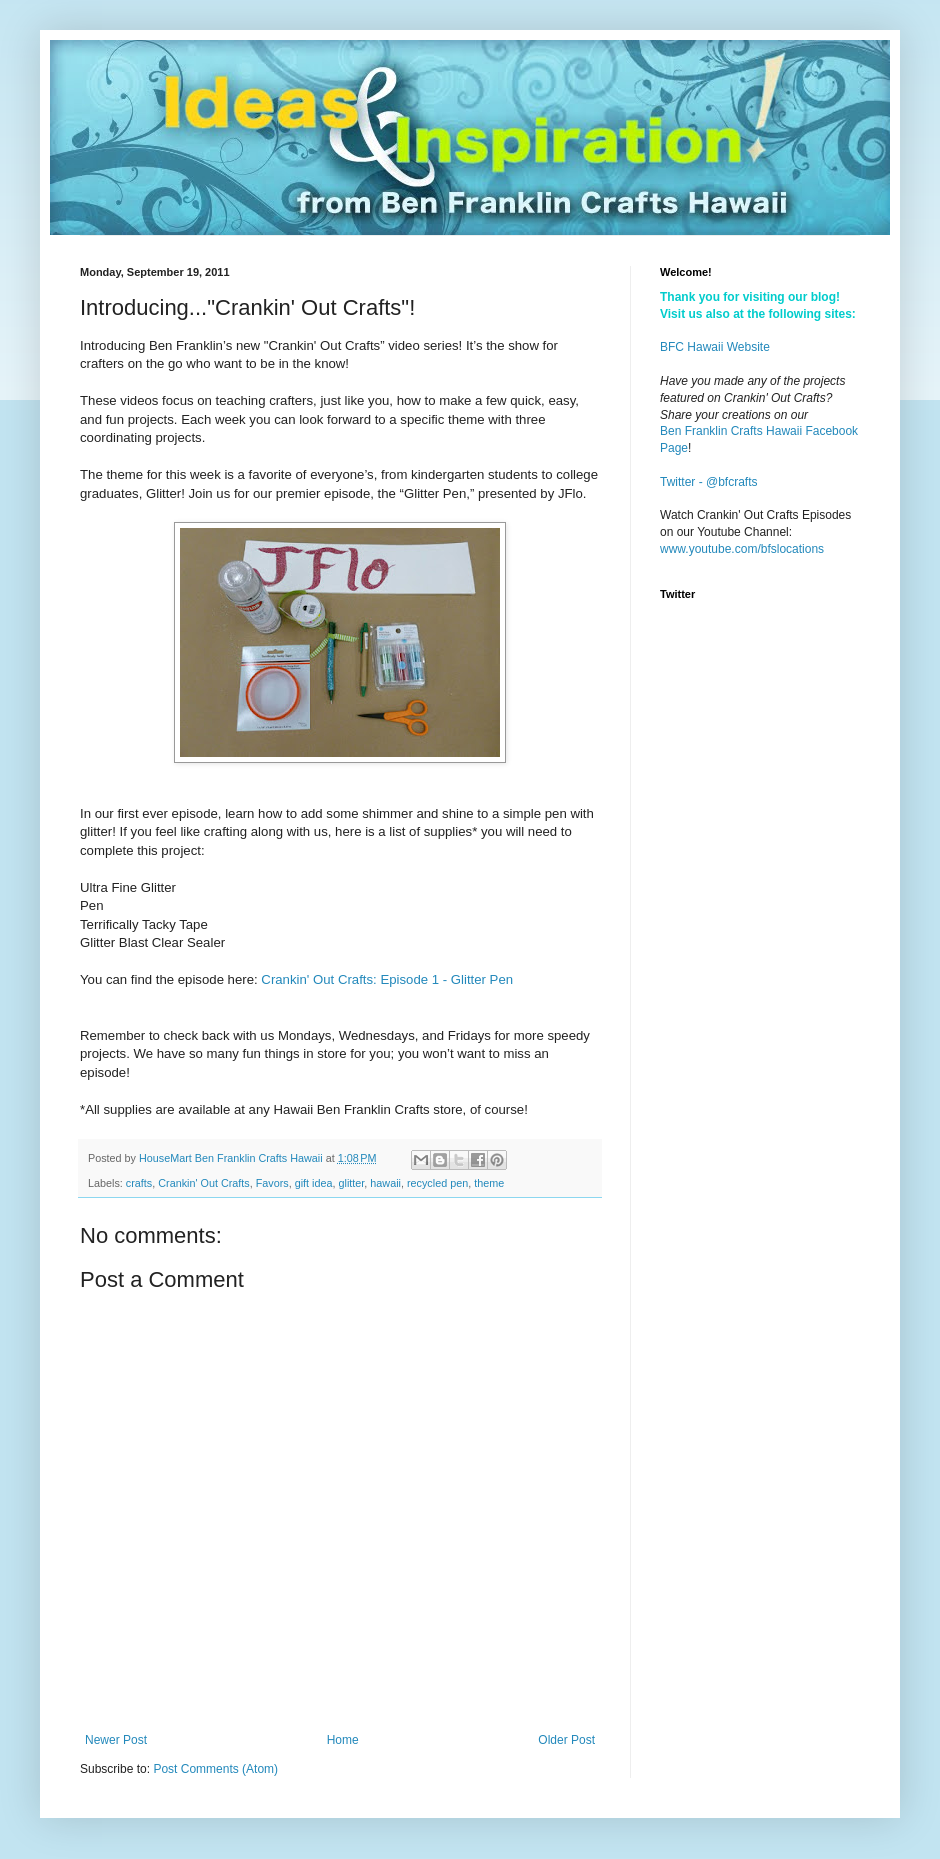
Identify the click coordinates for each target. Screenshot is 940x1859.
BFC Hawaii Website (715, 347)
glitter (352, 1183)
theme (489, 1183)
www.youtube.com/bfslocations (742, 549)
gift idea (314, 1183)
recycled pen (437, 1183)
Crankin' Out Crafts (203, 1183)
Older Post (566, 1740)
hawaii (385, 1183)
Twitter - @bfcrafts (709, 482)
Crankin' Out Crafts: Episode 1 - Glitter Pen (387, 979)
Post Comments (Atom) (215, 1769)
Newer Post (116, 1740)
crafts (139, 1183)
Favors (272, 1183)
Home (343, 1740)
